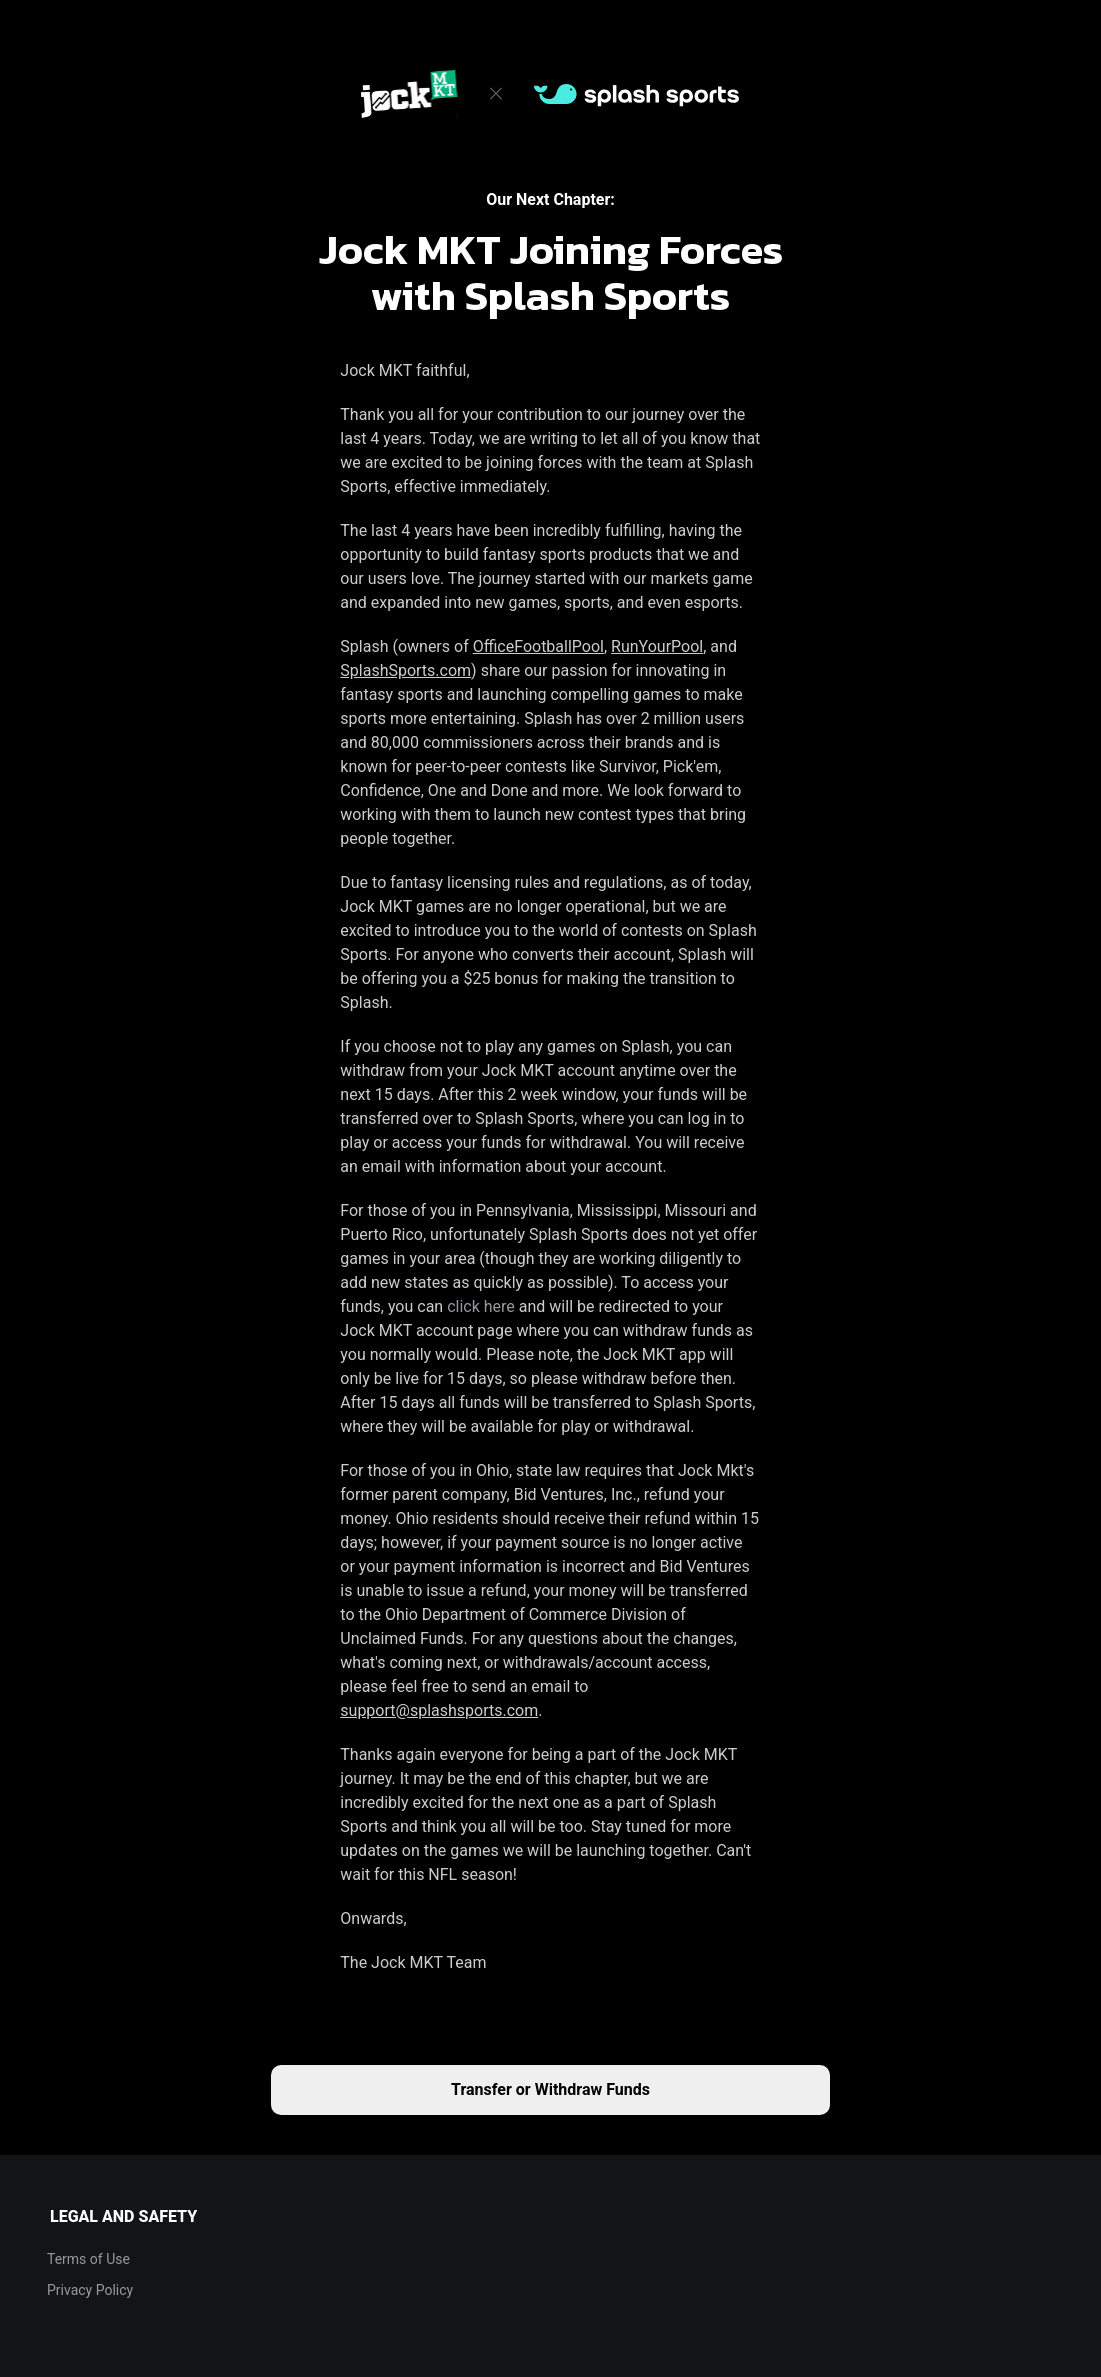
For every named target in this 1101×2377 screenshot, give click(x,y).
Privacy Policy (90, 2290)
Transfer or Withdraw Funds (550, 2089)
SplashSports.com (405, 670)
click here (481, 1306)
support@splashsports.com (439, 1710)
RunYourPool (657, 646)
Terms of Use (88, 2259)
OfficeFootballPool (538, 646)
